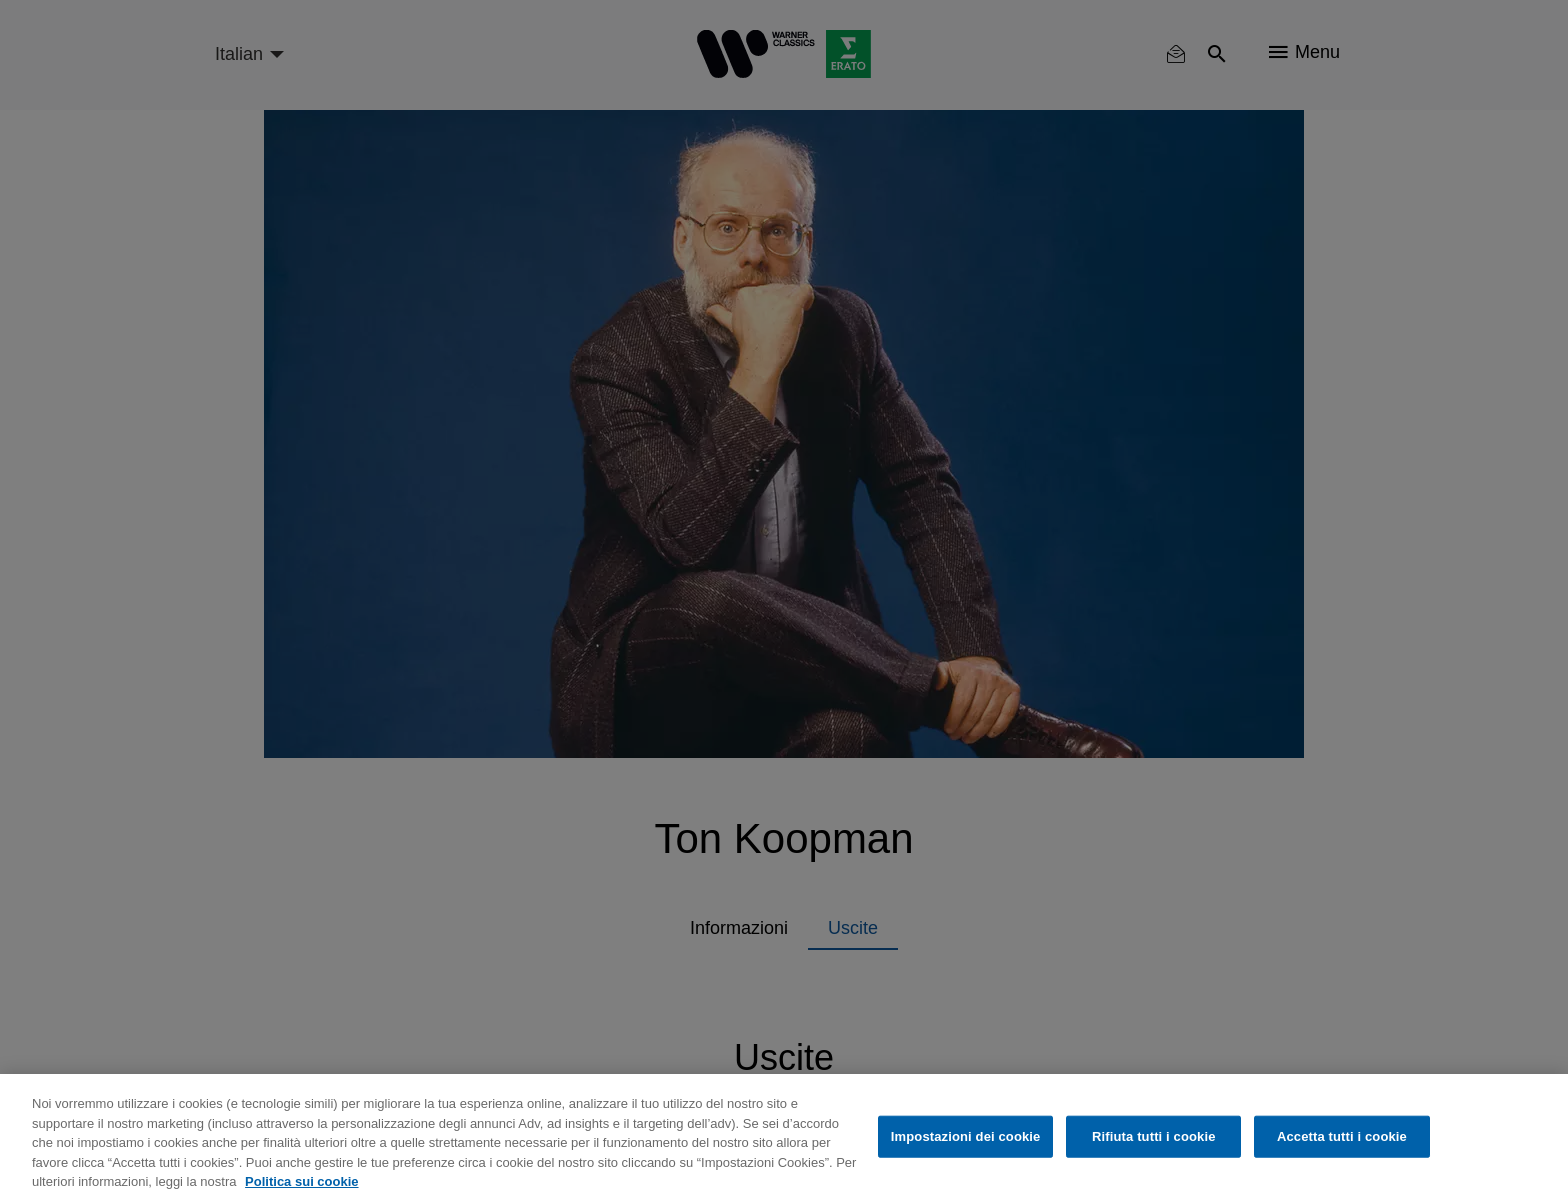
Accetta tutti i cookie (1342, 1136)
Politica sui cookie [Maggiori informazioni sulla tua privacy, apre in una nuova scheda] (301, 1181)
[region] (784, 1138)
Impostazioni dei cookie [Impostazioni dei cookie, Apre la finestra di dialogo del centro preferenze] (966, 1136)
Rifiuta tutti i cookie (1153, 1136)
